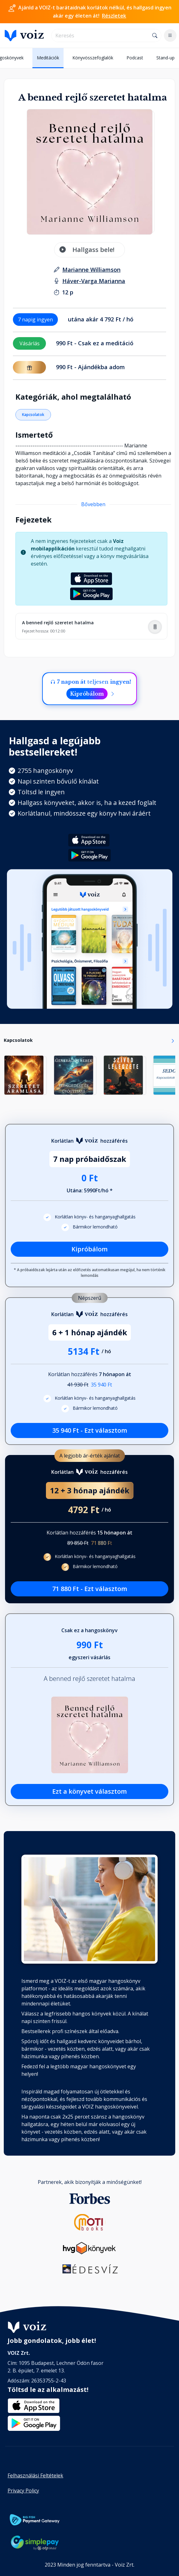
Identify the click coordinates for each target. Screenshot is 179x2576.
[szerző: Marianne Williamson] (91, 269)
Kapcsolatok (33, 414)
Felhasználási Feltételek (35, 2475)
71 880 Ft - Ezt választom (89, 1588)
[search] (100, 35)
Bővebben (93, 504)
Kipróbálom (87, 694)
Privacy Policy (23, 2490)
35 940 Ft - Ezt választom (89, 1430)
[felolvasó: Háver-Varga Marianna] (93, 281)
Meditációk (48, 58)
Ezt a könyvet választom (89, 1791)
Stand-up (165, 58)
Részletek (114, 15)
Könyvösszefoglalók (92, 58)
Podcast (134, 58)
